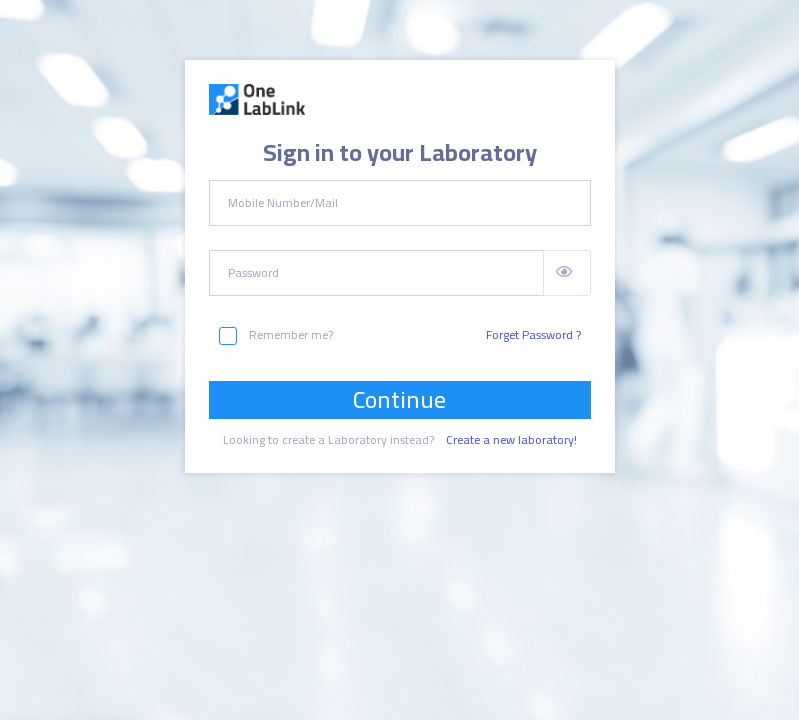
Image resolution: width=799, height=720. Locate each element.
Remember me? (276, 335)
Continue (399, 400)
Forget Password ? (533, 335)
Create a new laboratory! (511, 440)
